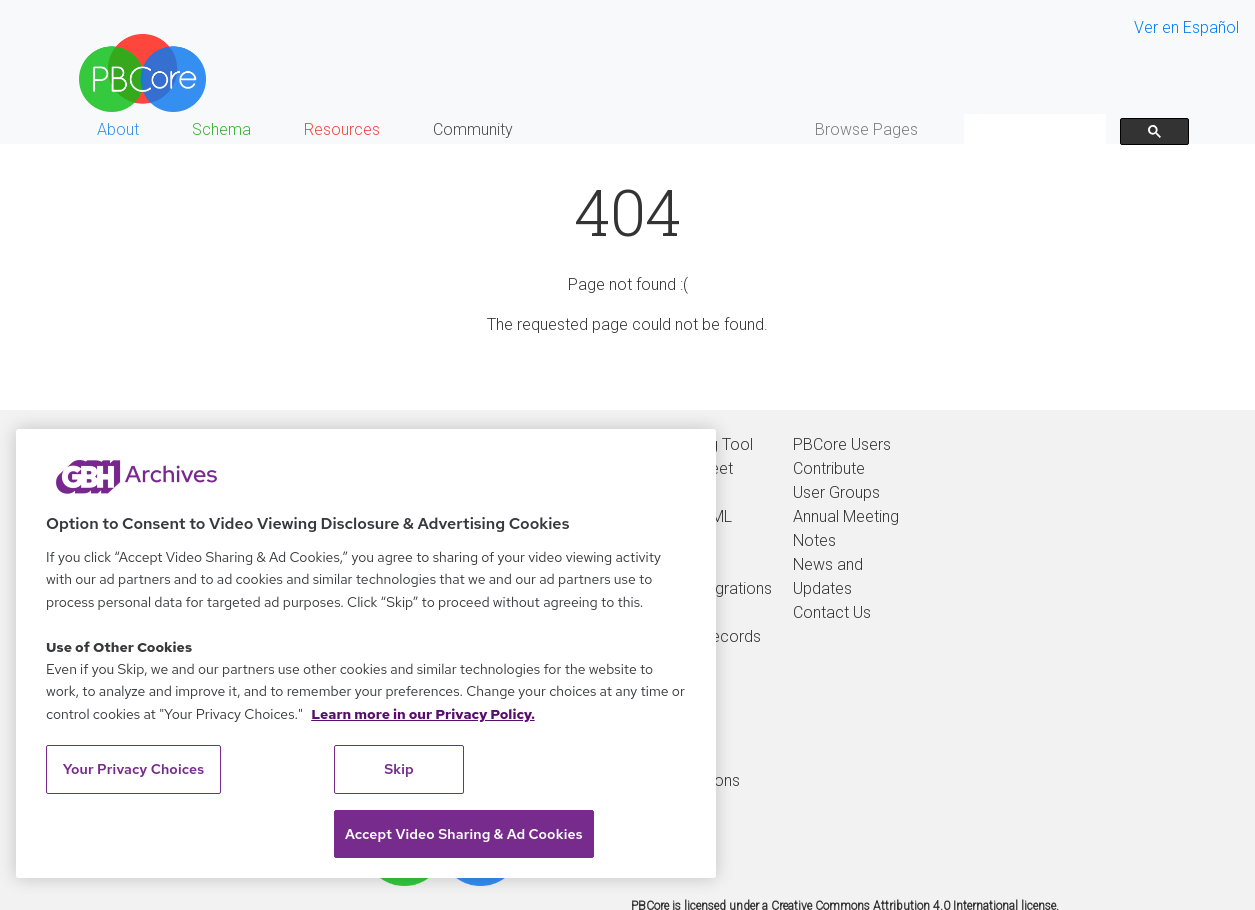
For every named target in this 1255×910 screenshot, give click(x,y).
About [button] (118, 129)
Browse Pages (866, 129)
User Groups (836, 492)
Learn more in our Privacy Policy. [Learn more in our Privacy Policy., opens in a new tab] (423, 714)
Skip (399, 769)
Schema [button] (221, 129)
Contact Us (832, 612)
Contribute (829, 468)
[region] (366, 653)
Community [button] (473, 129)
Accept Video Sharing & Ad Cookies (464, 834)
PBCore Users (842, 444)
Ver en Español (1186, 27)
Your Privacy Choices (134, 769)
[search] (1033, 131)
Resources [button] (342, 129)
